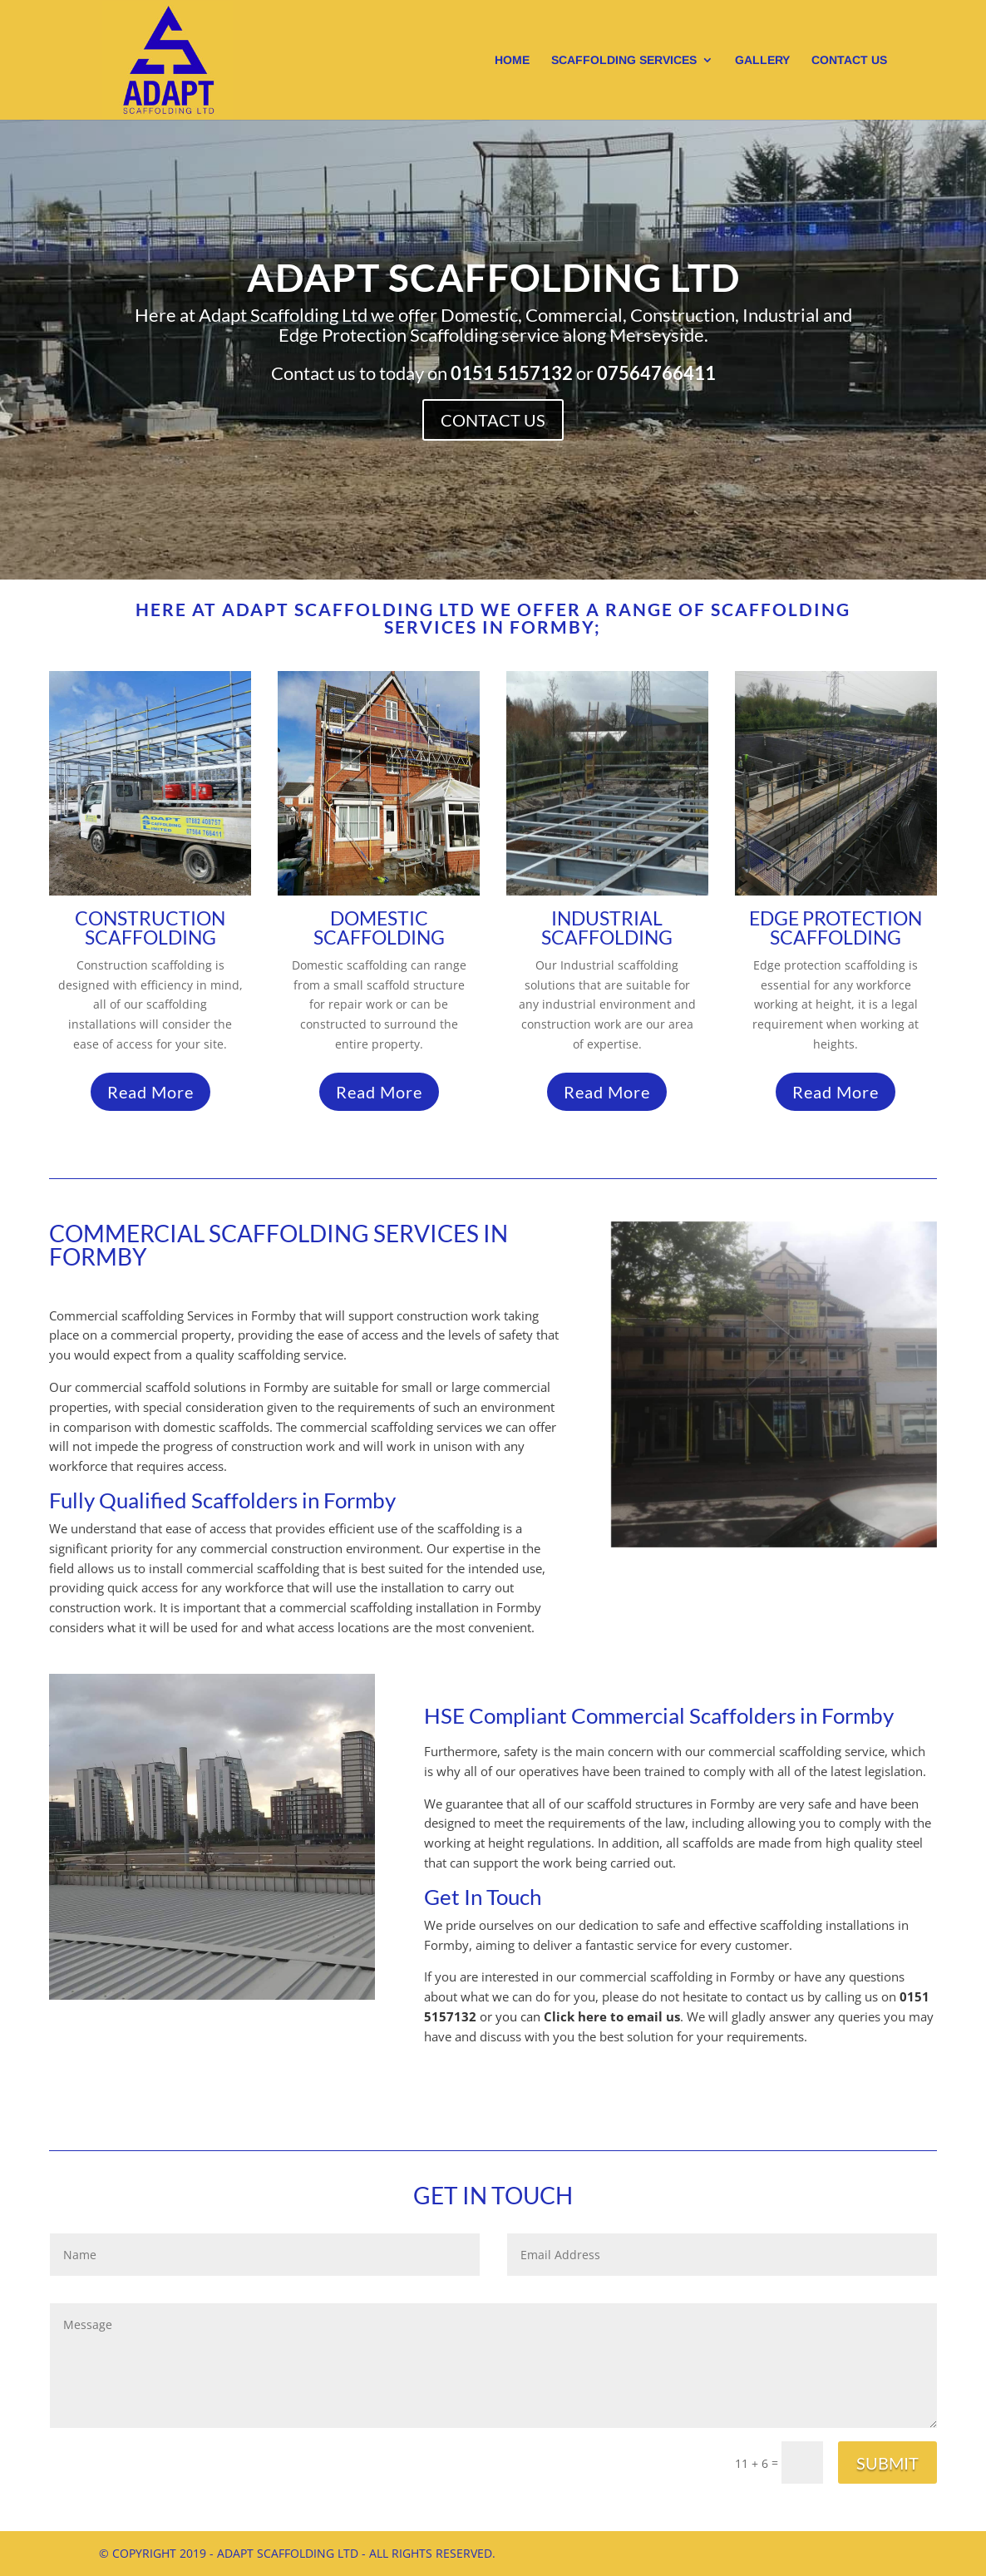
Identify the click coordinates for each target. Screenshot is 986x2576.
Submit (887, 2463)
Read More (150, 1092)
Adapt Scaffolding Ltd (492, 287)
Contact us (849, 60)
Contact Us (493, 415)
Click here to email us (612, 2016)
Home (512, 60)
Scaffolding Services (624, 60)
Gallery (762, 60)
